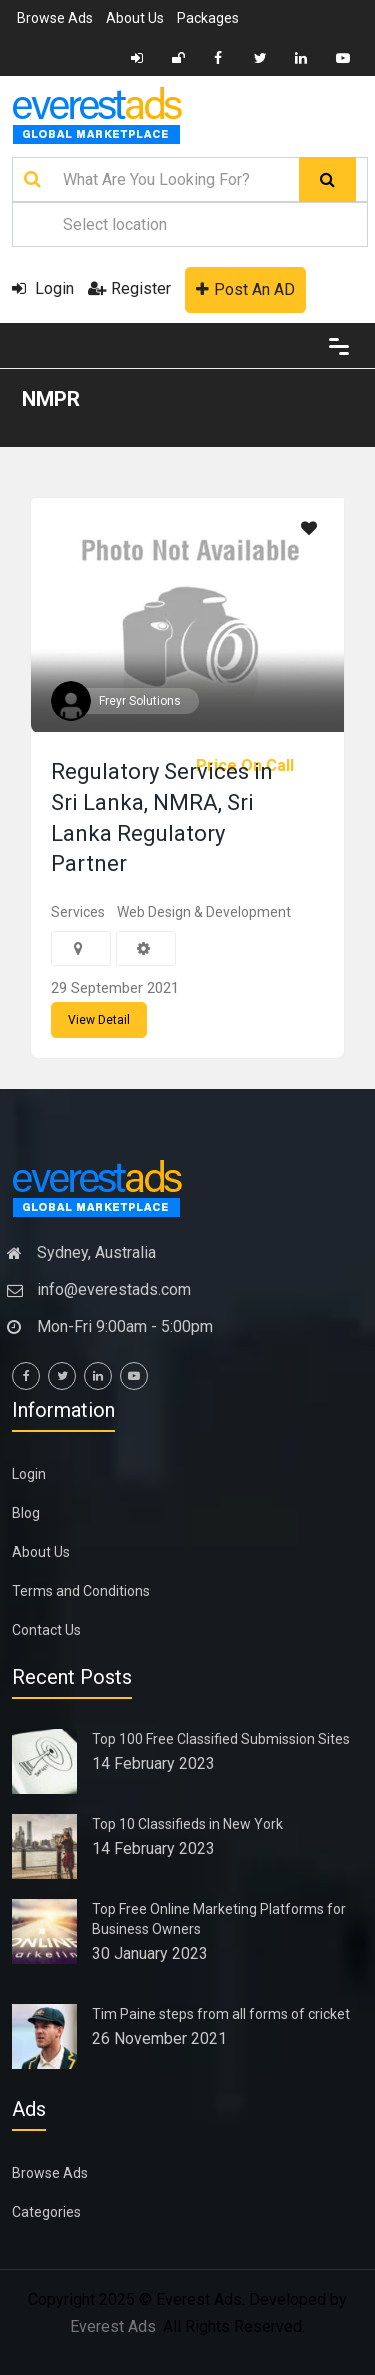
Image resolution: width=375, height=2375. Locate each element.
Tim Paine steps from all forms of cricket (221, 2014)
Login (43, 288)
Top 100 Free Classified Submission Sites (221, 1739)
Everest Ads (113, 2326)
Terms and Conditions (81, 1591)
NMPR (51, 399)
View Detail (99, 1020)
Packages (208, 18)
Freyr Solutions (140, 701)
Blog (26, 1513)
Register (129, 288)
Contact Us (46, 1630)
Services (78, 912)
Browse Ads (55, 18)
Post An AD (245, 289)
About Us (135, 18)
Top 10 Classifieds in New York (187, 1824)
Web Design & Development (204, 912)
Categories (46, 2212)
